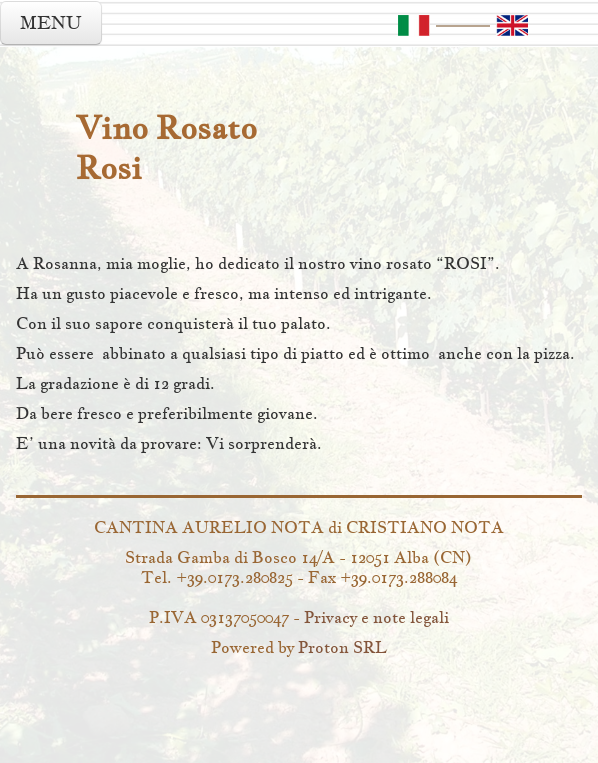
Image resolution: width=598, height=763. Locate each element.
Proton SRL (342, 647)
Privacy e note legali (376, 617)
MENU (51, 22)
